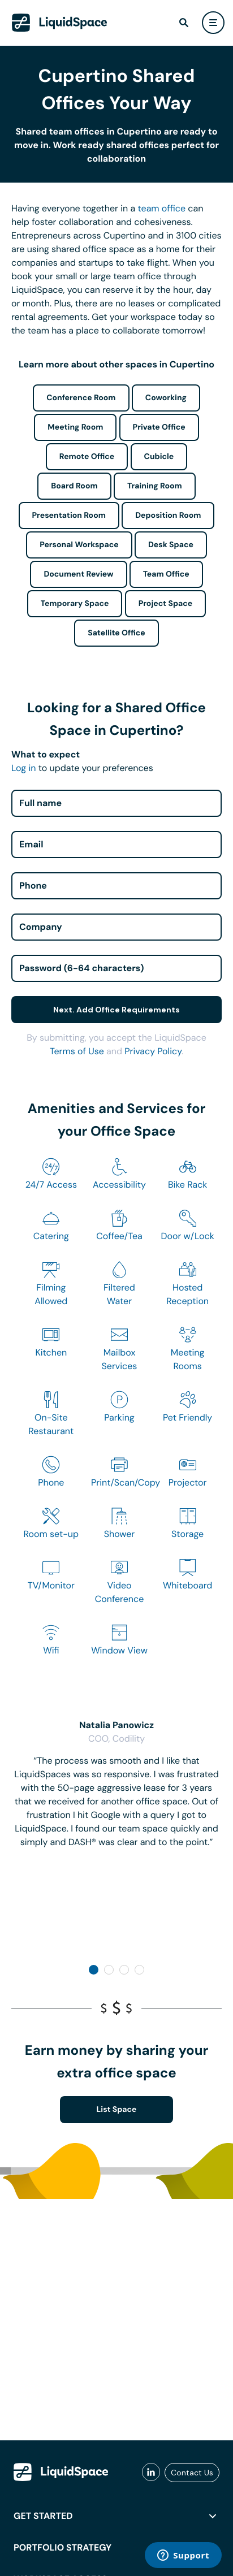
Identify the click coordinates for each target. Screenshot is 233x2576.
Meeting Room (75, 427)
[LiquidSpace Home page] (59, 23)
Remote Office (87, 457)
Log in (23, 768)
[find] (183, 22)
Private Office (159, 427)
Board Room (74, 486)
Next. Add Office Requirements (116, 1010)
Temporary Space (75, 604)
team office (162, 208)
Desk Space (170, 545)
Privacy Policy (153, 1051)
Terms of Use (77, 1051)
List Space (117, 2110)
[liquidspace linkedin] (151, 2472)
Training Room (154, 486)
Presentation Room (69, 515)
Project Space (166, 604)
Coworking (166, 398)
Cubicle (159, 457)
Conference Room (80, 398)
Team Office (166, 574)
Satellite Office (116, 633)
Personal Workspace (79, 545)
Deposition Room (168, 515)
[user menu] (213, 22)
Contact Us (192, 2472)
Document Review (78, 574)
